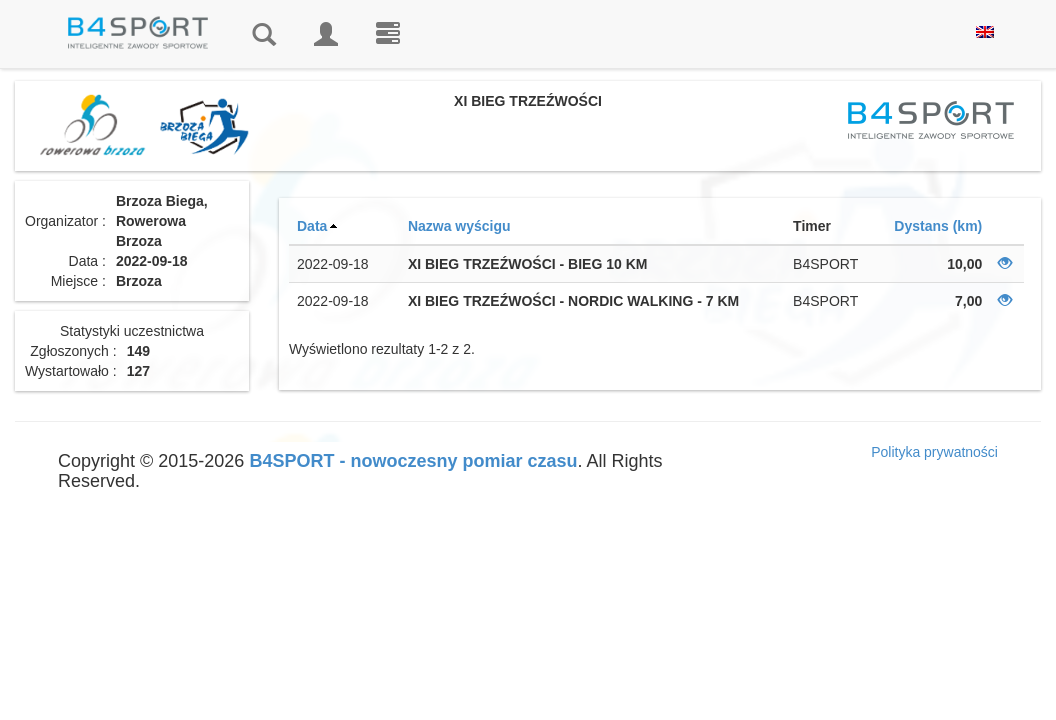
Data (312, 226)
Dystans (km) (938, 226)
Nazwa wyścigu (459, 226)
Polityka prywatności (934, 452)
